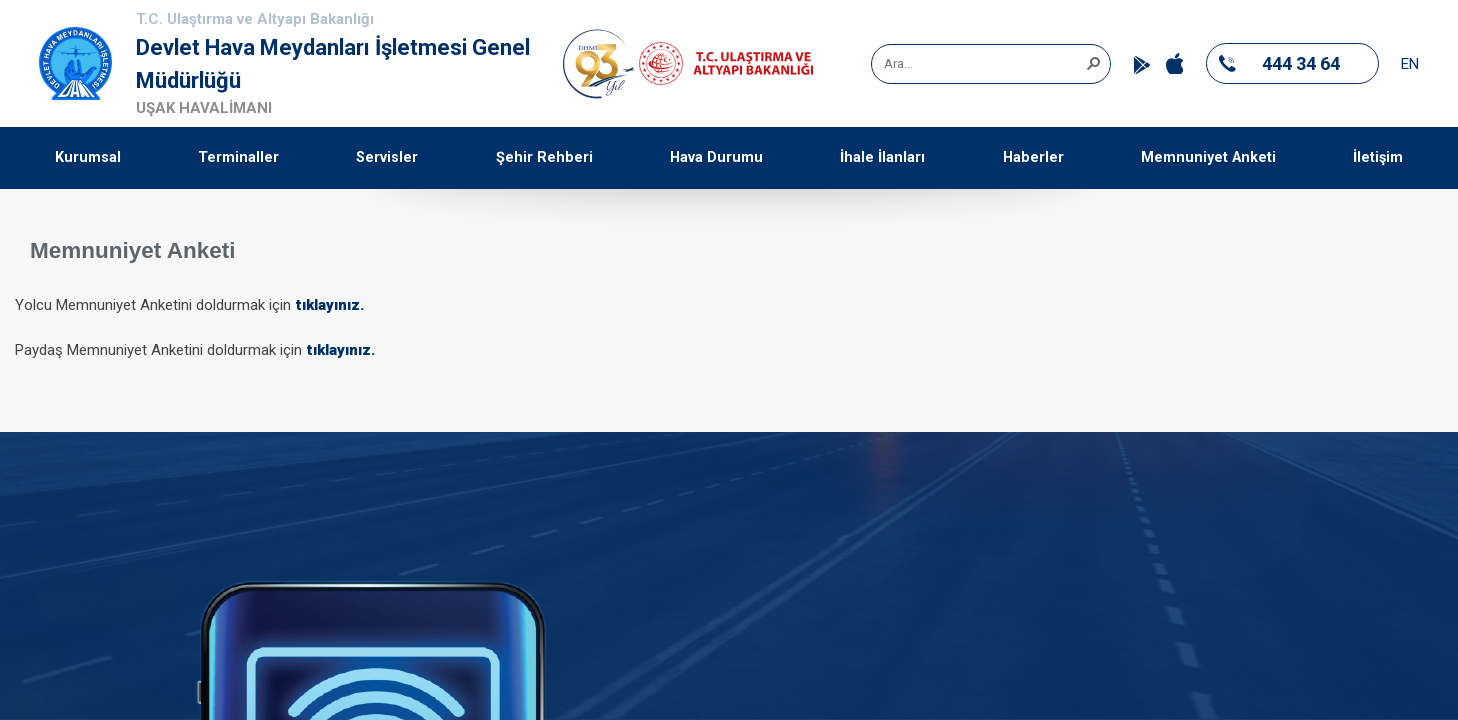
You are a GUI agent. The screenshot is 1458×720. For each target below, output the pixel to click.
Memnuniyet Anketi (1208, 157)
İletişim (1378, 157)
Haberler (1033, 157)
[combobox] (984, 64)
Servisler (387, 157)
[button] (1093, 62)
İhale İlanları (882, 157)
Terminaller (238, 157)
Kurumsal (88, 157)
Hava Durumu (716, 157)
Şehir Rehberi (544, 157)
